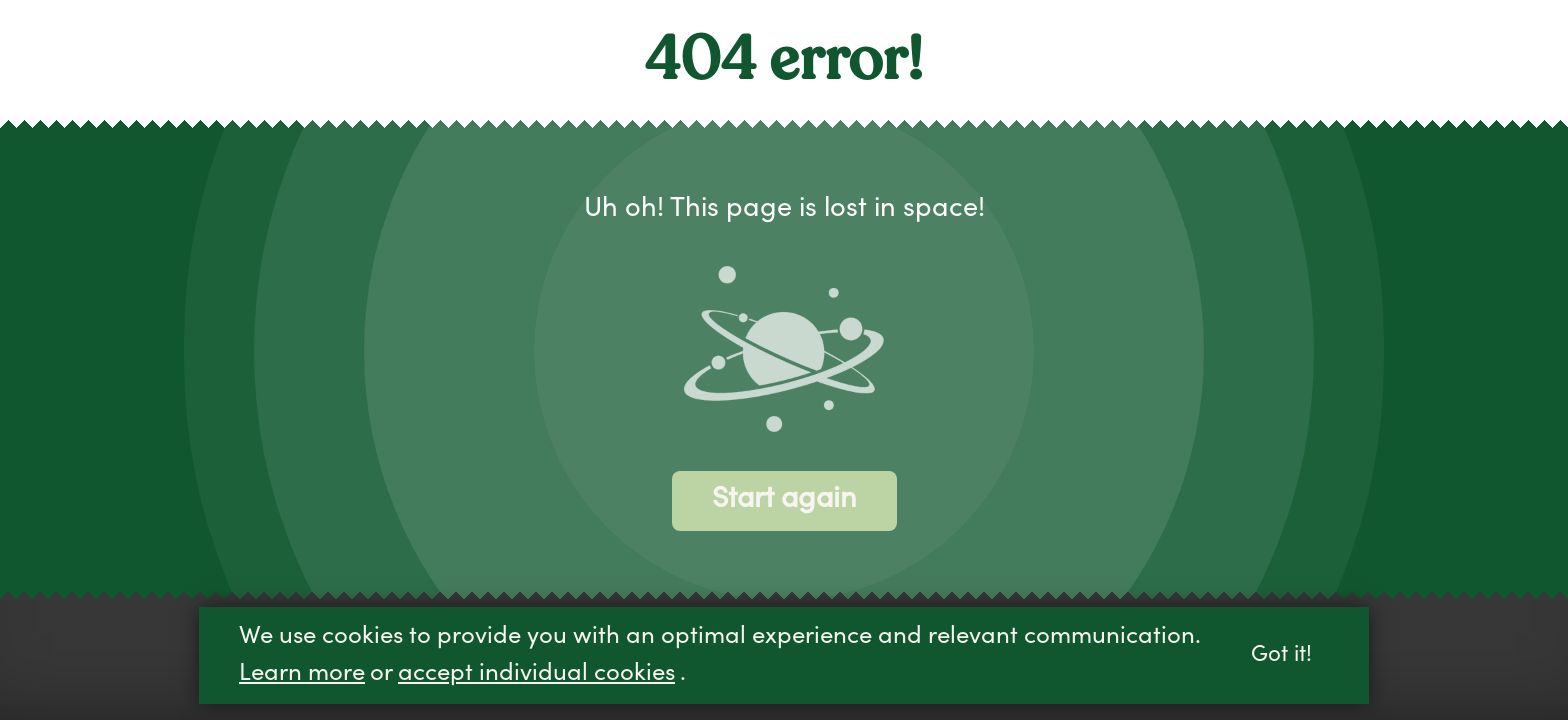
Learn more (302, 675)
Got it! (1281, 657)
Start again (784, 500)
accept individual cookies (536, 675)
